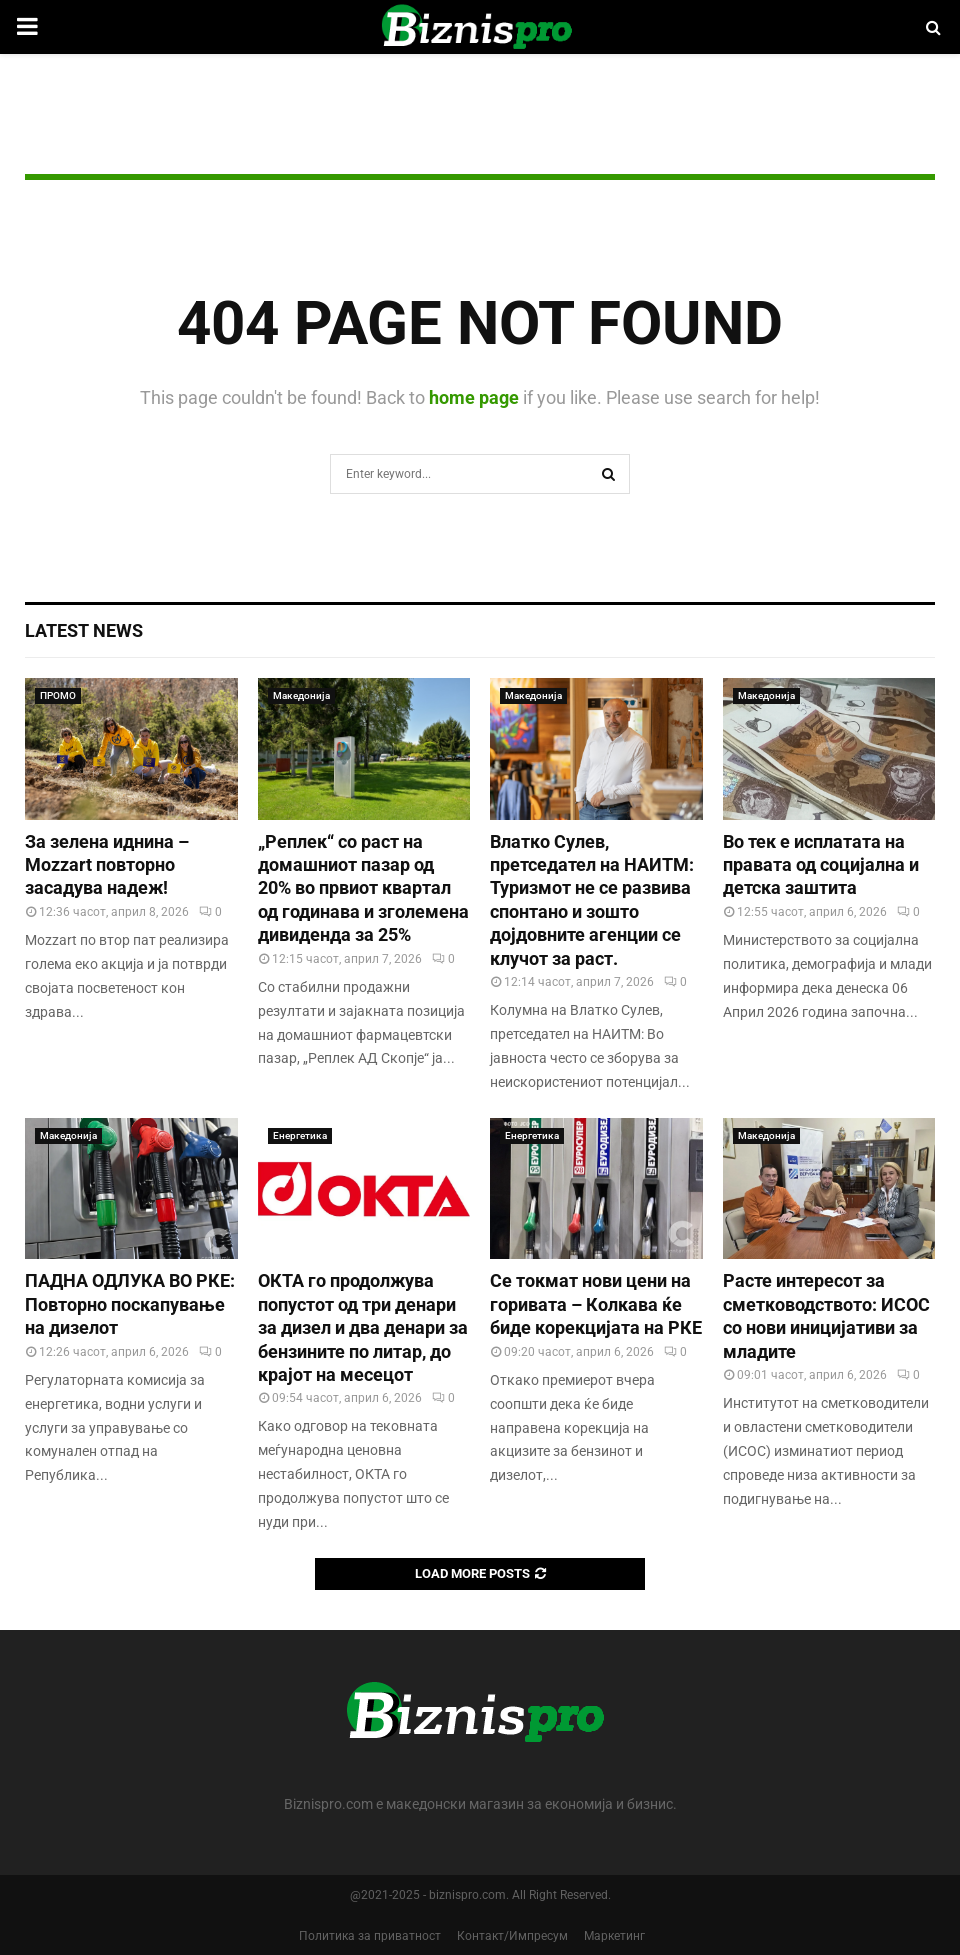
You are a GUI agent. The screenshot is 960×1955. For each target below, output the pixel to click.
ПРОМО (58, 695)
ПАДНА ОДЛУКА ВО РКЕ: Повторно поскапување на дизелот (130, 1304)
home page (474, 397)
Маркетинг (614, 1936)
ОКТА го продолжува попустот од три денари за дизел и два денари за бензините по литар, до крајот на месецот (363, 1327)
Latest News (84, 630)
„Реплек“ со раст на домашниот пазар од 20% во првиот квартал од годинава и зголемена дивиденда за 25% (363, 888)
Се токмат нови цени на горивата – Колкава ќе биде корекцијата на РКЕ (596, 1304)
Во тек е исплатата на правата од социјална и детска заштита (821, 865)
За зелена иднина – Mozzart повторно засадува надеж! (107, 865)
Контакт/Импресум (512, 1936)
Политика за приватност (370, 1936)
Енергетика (300, 1135)
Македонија (301, 695)
